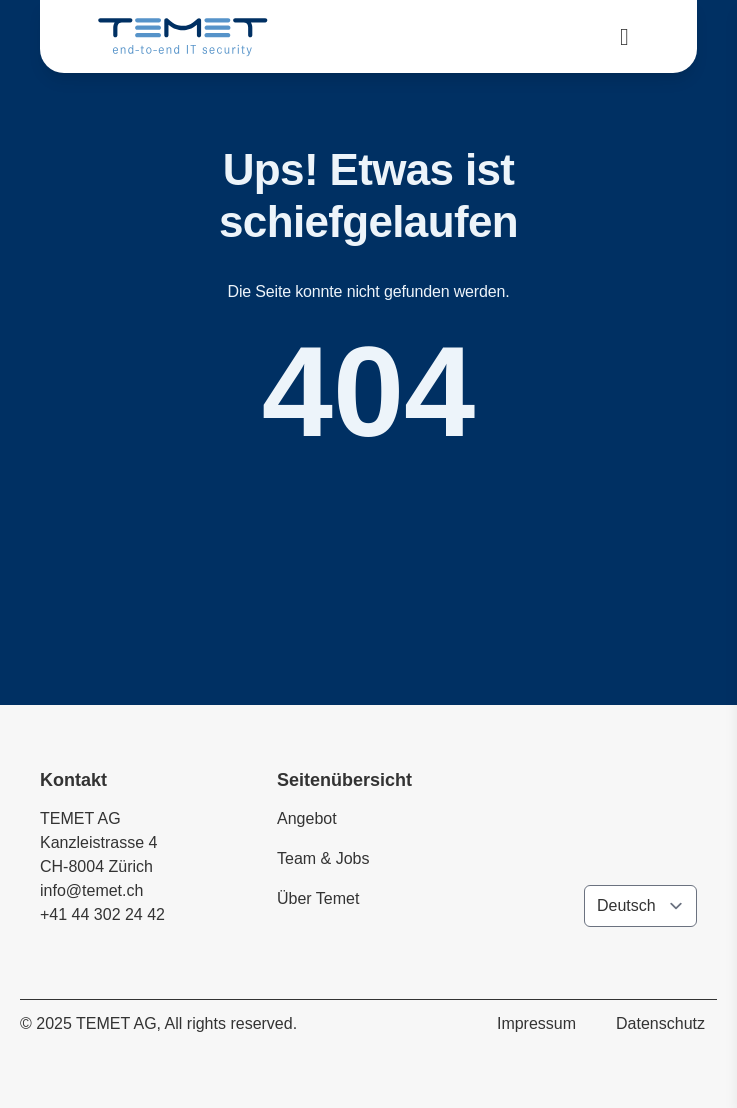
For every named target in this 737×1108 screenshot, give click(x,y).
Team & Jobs (323, 858)
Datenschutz (660, 1023)
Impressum (536, 1023)
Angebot (307, 818)
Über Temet (318, 898)
